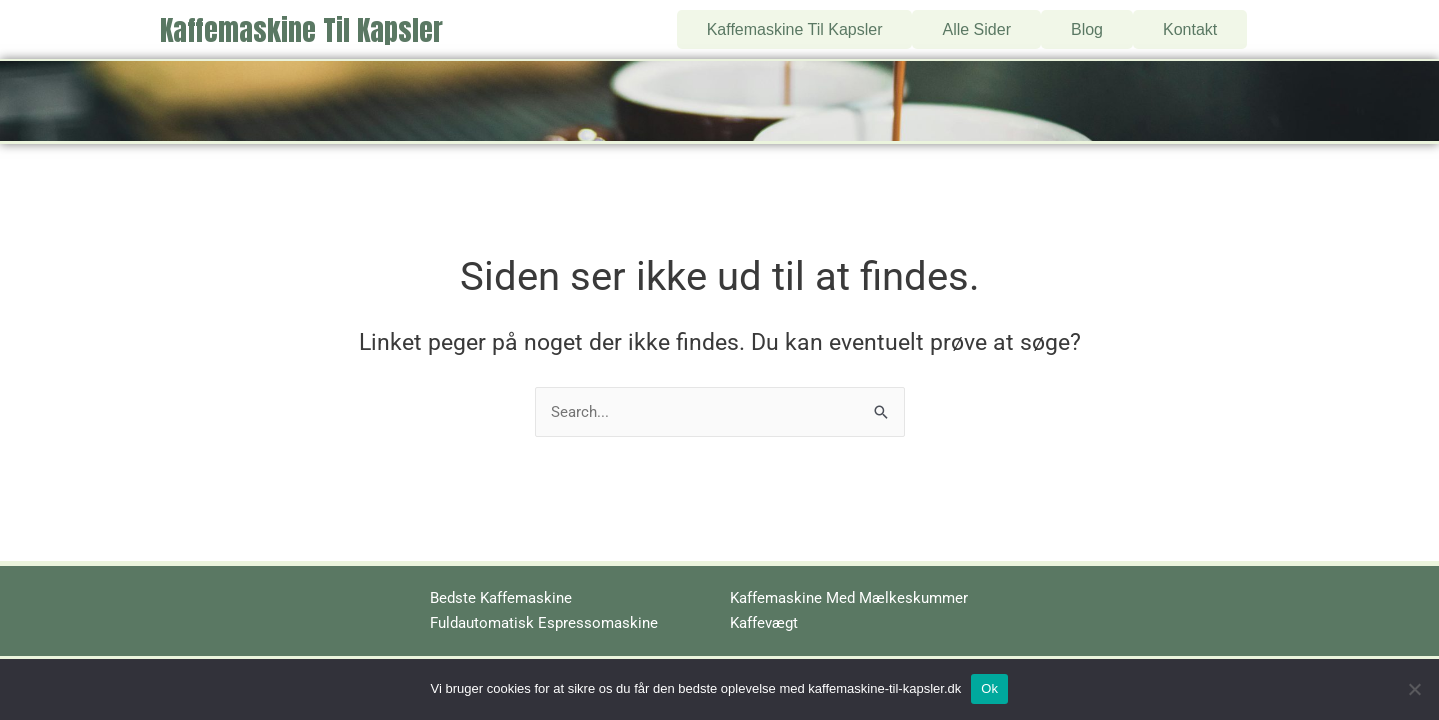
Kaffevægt (764, 623)
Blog (1087, 22)
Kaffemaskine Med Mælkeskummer (849, 598)
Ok (989, 688)
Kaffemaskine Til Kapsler (301, 24)
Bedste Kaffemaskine (501, 598)
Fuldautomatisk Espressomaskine (544, 623)
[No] (1414, 689)
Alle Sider (977, 22)
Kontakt (1190, 22)
